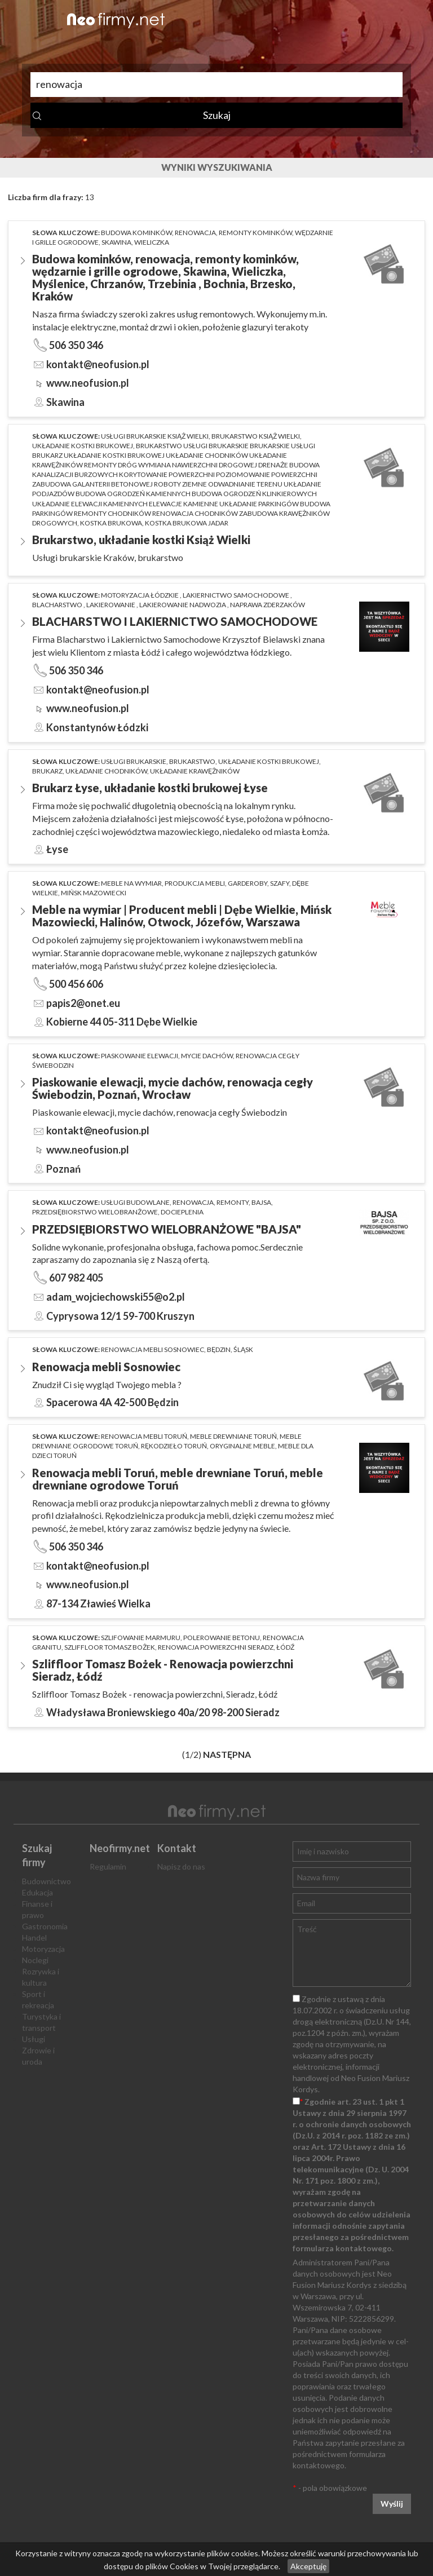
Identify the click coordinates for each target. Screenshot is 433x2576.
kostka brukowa (111, 523)
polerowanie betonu (221, 1637)
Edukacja (37, 1892)
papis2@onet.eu (83, 1003)
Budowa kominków (136, 232)
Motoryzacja (43, 1949)
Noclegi (35, 1960)
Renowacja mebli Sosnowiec (152, 1349)
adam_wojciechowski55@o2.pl (115, 1297)
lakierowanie (111, 604)
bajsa (261, 1202)
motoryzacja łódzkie (140, 595)
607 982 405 (76, 1277)
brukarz (47, 771)
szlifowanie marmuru (140, 1637)
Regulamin (108, 1866)
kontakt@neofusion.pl (97, 364)
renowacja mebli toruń (144, 1436)
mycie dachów (207, 1055)
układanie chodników (106, 771)
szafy (279, 883)
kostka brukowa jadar (186, 523)
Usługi (33, 2039)
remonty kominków (255, 232)
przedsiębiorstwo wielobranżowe (95, 1212)
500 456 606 (76, 984)
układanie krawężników (195, 771)
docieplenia (182, 1212)
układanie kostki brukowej (82, 445)
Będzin (219, 1349)
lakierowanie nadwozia (183, 604)
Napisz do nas (181, 1866)
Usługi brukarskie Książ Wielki (155, 436)
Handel (34, 1937)
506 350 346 (76, 345)
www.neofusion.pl (87, 383)
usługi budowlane (135, 1202)
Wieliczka (151, 242)
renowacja (195, 232)
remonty (232, 1202)
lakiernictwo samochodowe (236, 595)
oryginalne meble (242, 1446)
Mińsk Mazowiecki (93, 893)
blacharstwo (57, 604)
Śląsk (243, 1349)
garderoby (247, 883)
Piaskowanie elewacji (139, 1055)
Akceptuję (308, 2566)
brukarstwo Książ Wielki (255, 436)
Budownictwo (46, 1881)
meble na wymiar (131, 883)
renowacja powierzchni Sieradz (215, 1647)
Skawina (116, 242)
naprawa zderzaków (267, 604)
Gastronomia (45, 1926)
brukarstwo (192, 761)
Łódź (285, 1647)
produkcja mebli (195, 883)
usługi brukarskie (133, 761)
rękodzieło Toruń (174, 1446)
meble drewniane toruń (233, 1436)
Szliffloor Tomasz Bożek (109, 1647)
